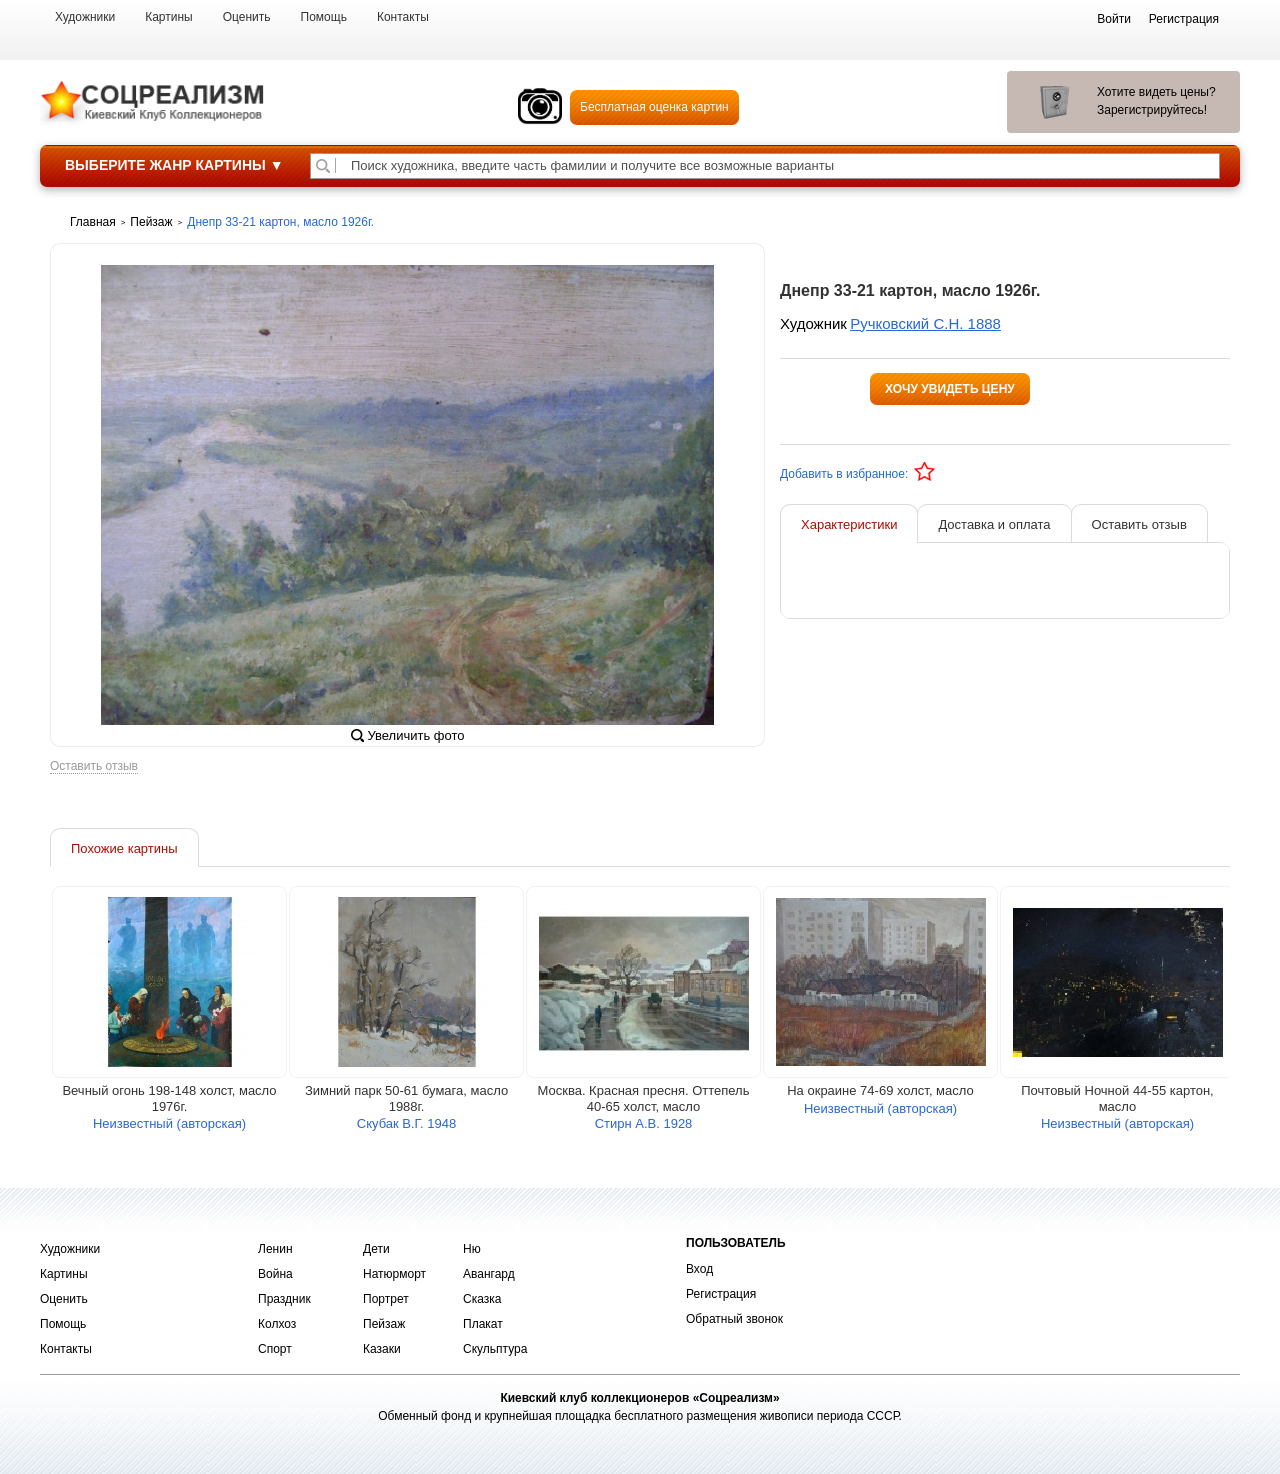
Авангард (489, 1274)
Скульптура (495, 1349)
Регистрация (721, 1294)
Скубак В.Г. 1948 (406, 1123)
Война (275, 1274)
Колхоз (277, 1324)
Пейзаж (384, 1324)
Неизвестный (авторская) (169, 1123)
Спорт (275, 1349)
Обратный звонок (734, 1319)
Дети (376, 1249)
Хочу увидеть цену (950, 389)
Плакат (483, 1324)
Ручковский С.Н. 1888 (925, 323)
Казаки (382, 1349)
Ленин (275, 1249)
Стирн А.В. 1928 (644, 1123)
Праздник (284, 1299)
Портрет (386, 1299)
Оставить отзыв (94, 766)
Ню (472, 1249)
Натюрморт (394, 1274)
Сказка (482, 1299)
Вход (699, 1269)
